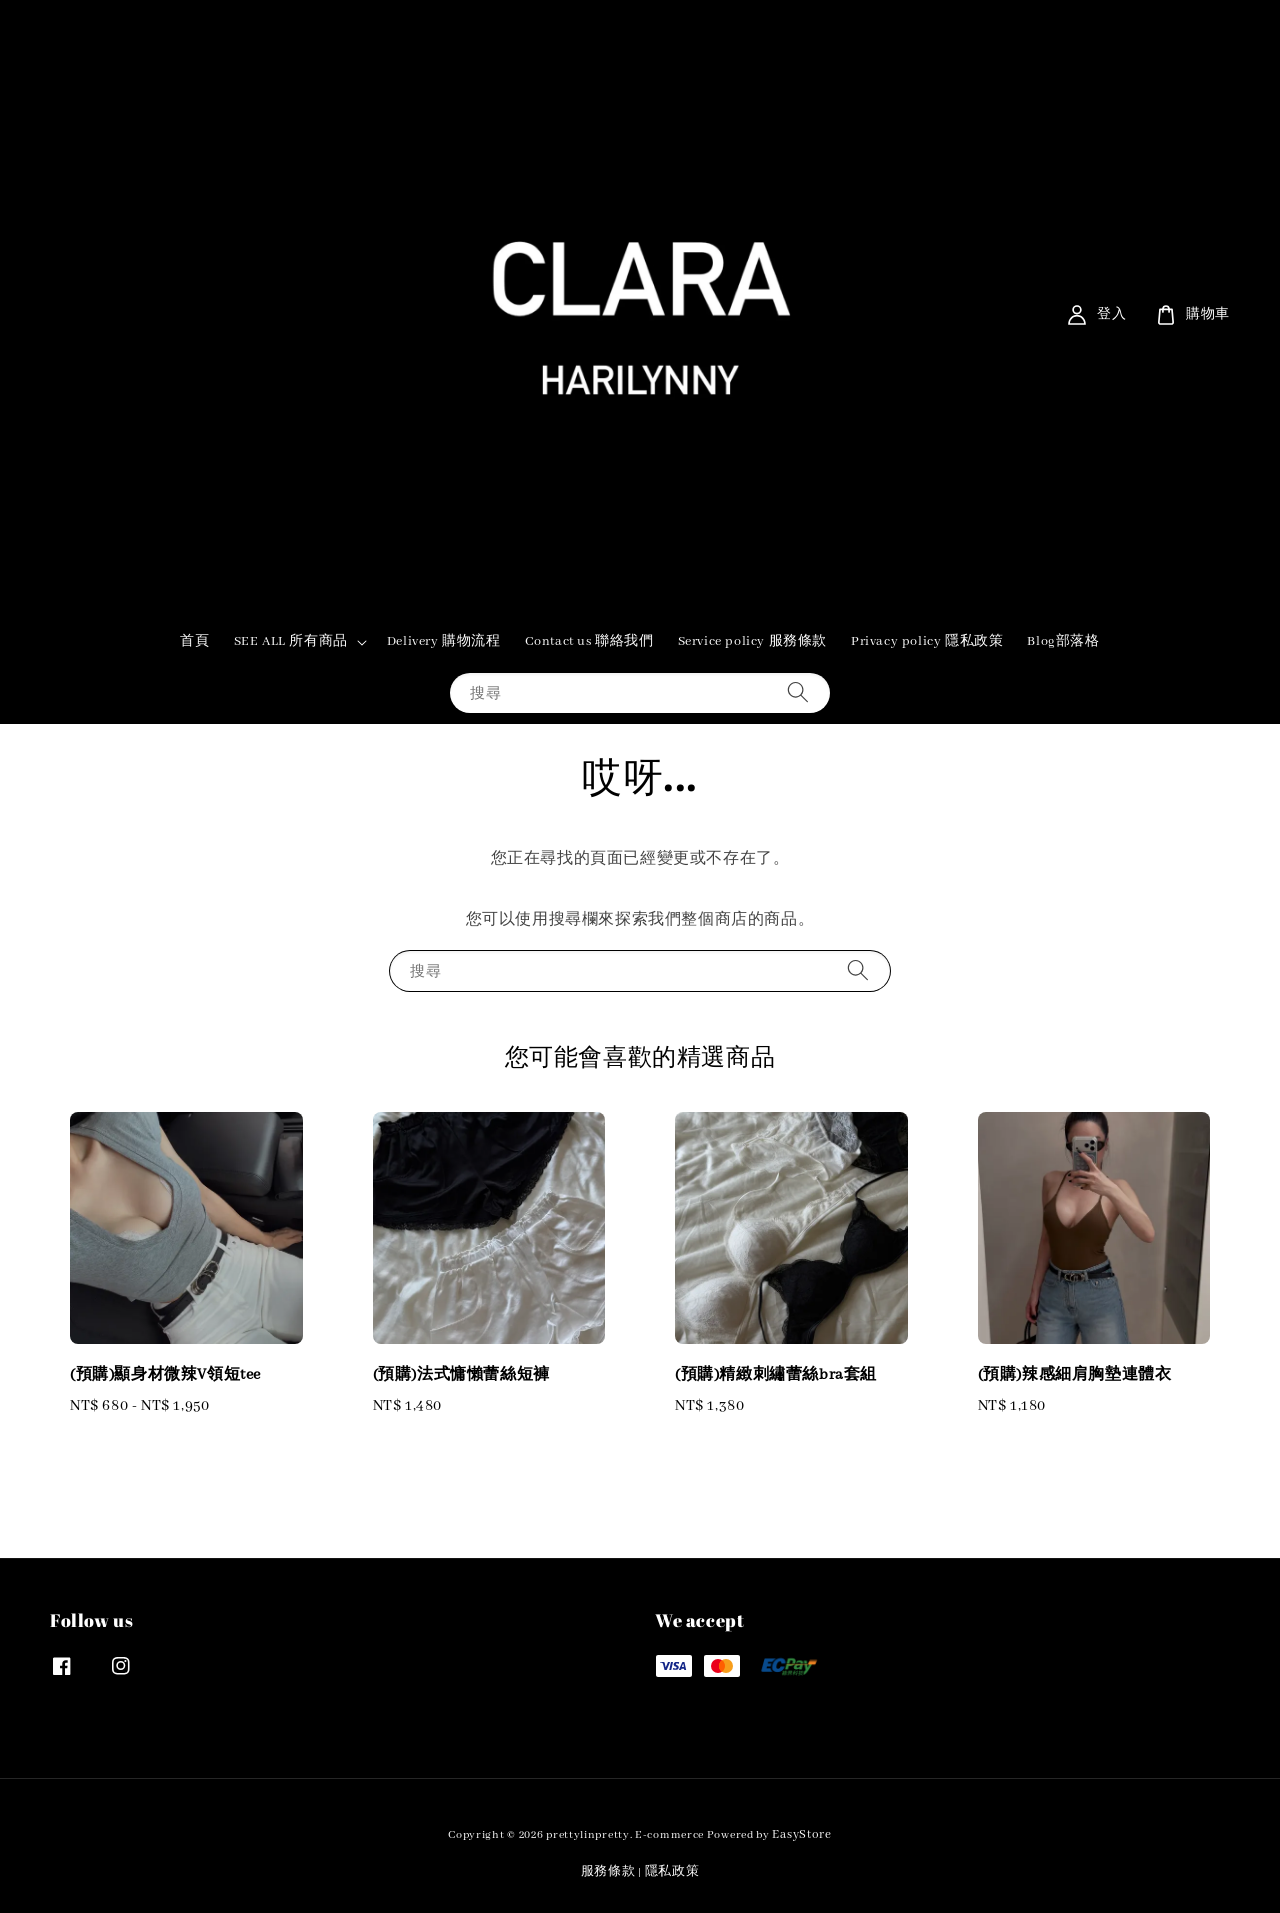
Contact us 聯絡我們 (589, 641)
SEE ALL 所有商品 (291, 641)
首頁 (194, 641)
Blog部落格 (1063, 641)
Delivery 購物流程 (444, 641)
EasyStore (801, 1834)
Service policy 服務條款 (752, 641)
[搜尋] (798, 692)
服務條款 (608, 1871)
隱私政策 (672, 1871)
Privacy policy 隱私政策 (927, 641)
